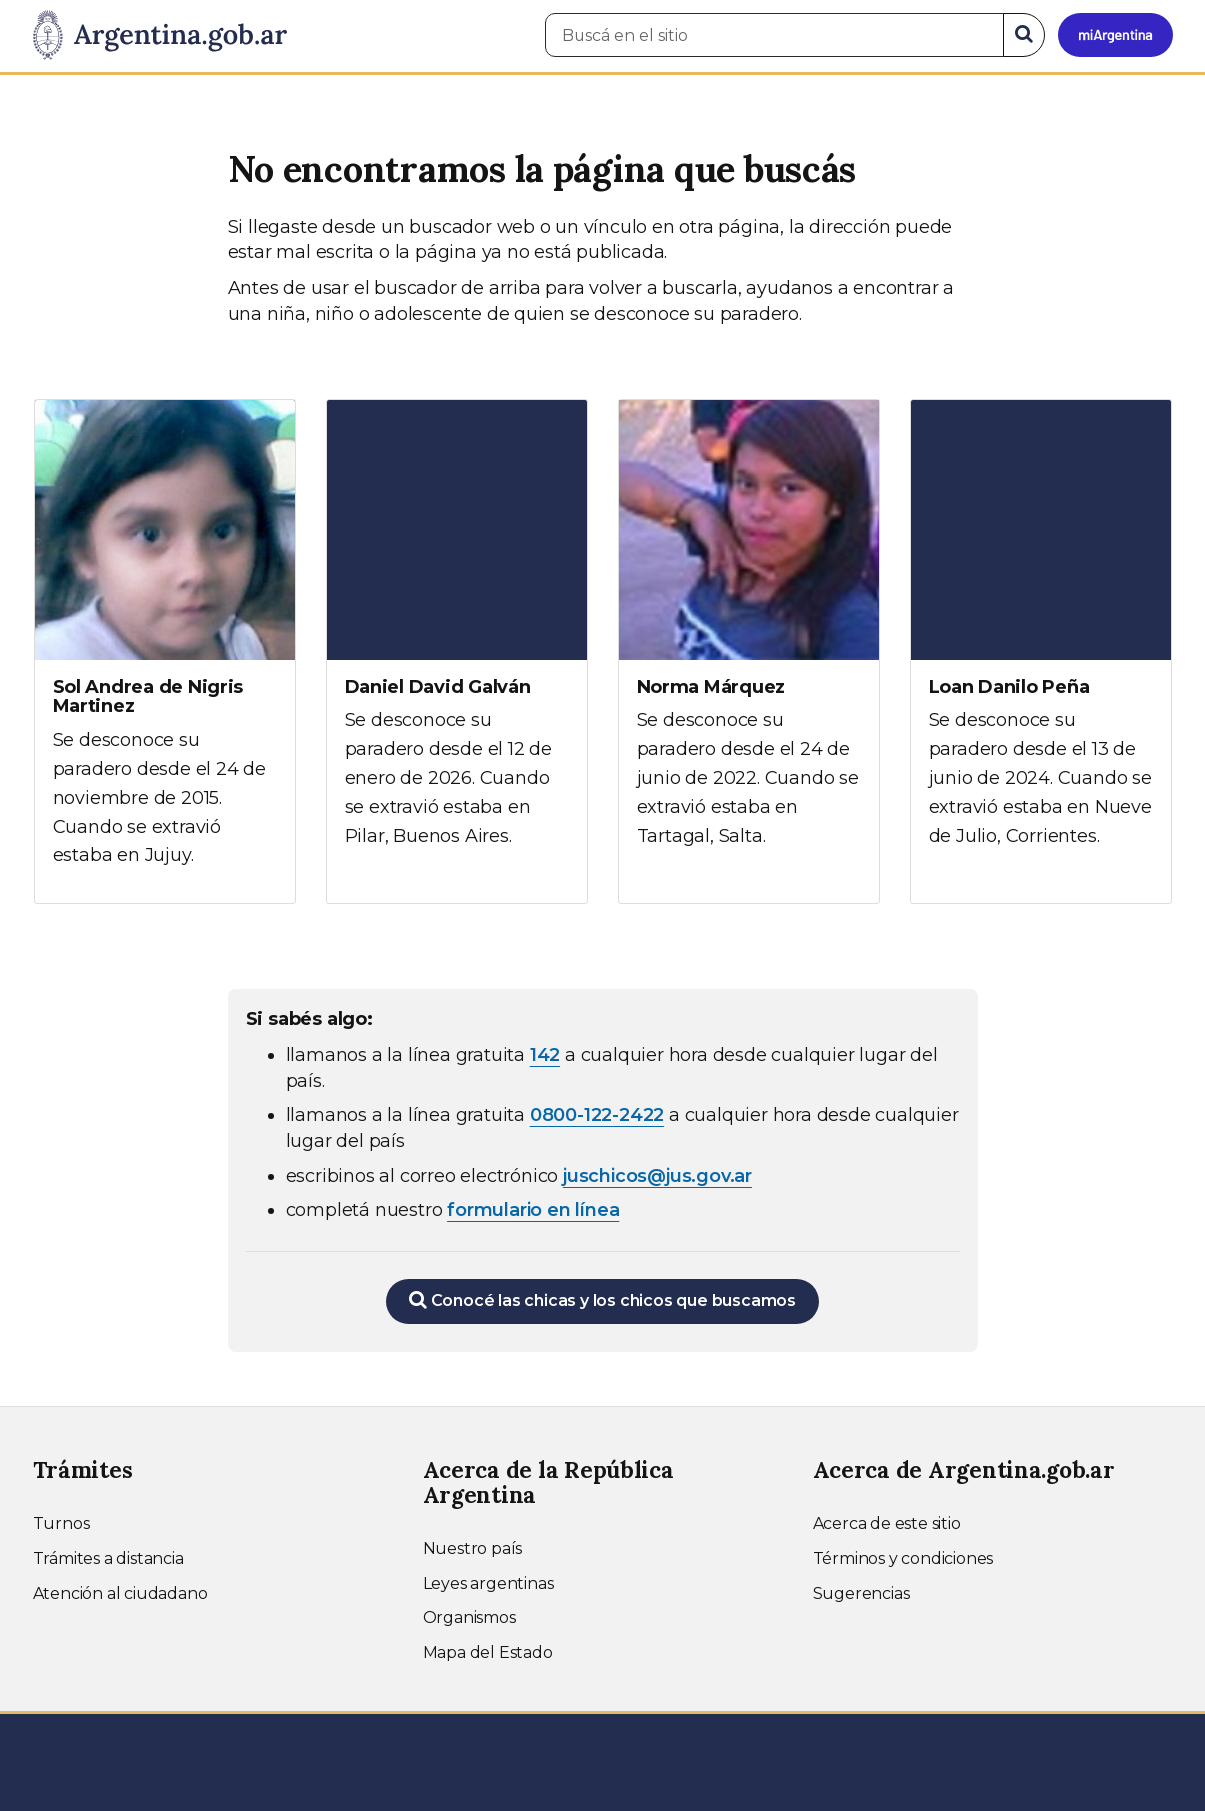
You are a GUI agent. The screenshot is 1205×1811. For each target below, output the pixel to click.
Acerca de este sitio (887, 1523)
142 (545, 1055)
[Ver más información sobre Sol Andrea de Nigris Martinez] (165, 652)
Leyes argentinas (488, 1583)
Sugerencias (861, 1593)
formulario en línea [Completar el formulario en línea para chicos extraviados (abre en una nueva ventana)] (533, 1210)
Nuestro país (473, 1548)
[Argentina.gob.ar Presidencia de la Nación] (160, 36)
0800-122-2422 (597, 1115)
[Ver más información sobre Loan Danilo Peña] (1041, 642)
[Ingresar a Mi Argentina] (1115, 35)
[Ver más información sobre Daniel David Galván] (457, 642)
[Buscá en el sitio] (774, 35)
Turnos (61, 1523)
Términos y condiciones (903, 1558)
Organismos (469, 1617)
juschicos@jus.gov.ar (657, 1176)
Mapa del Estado (488, 1652)
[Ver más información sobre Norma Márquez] (749, 642)
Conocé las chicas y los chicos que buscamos (602, 1300)
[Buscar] (1024, 35)
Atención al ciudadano (120, 1593)
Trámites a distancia (108, 1558)
